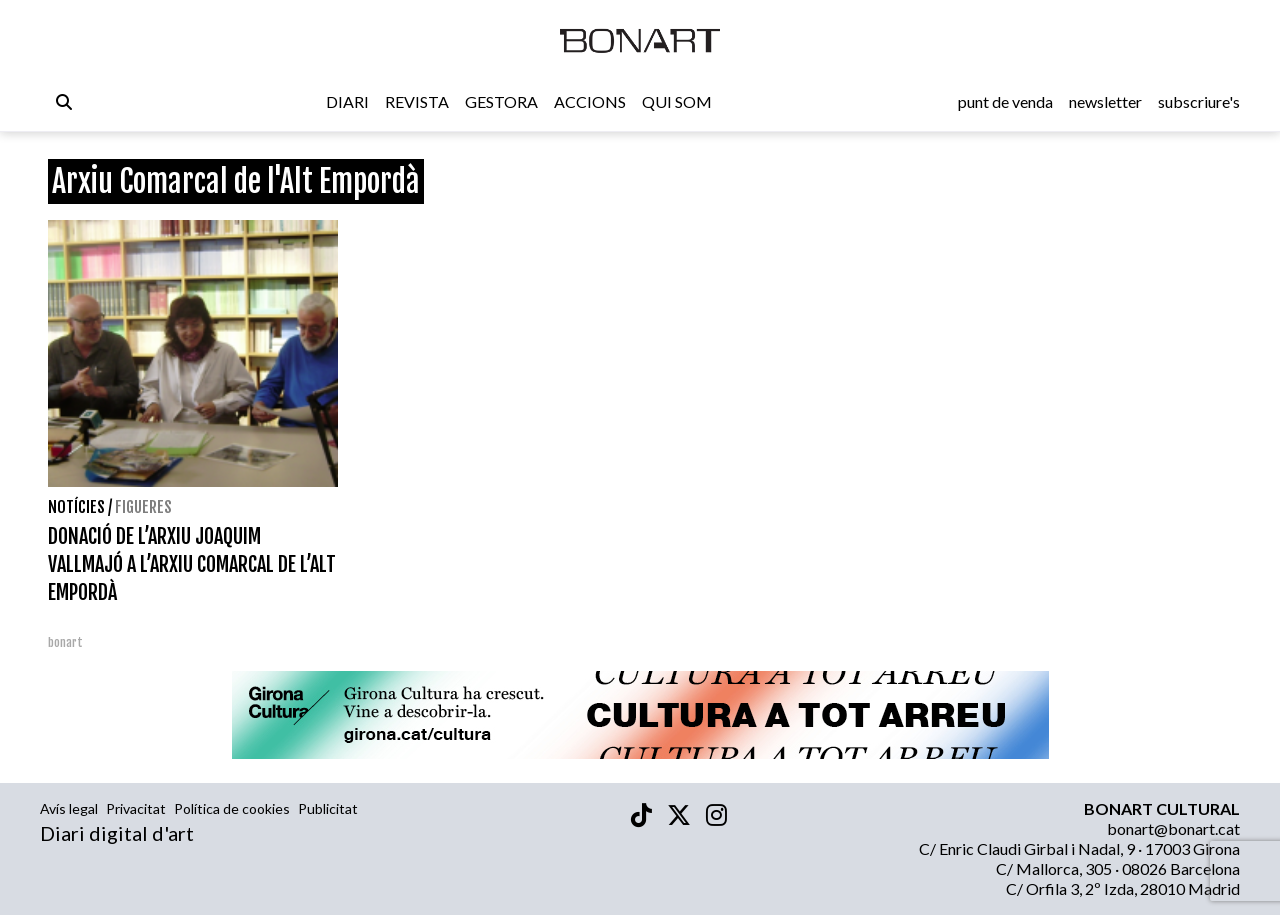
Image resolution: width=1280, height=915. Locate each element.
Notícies (76, 507)
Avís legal (69, 808)
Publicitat (328, 808)
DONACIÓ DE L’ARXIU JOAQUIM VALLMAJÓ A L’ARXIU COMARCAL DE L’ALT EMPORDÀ (192, 564)
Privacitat (136, 808)
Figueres (143, 507)
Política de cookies (232, 808)
